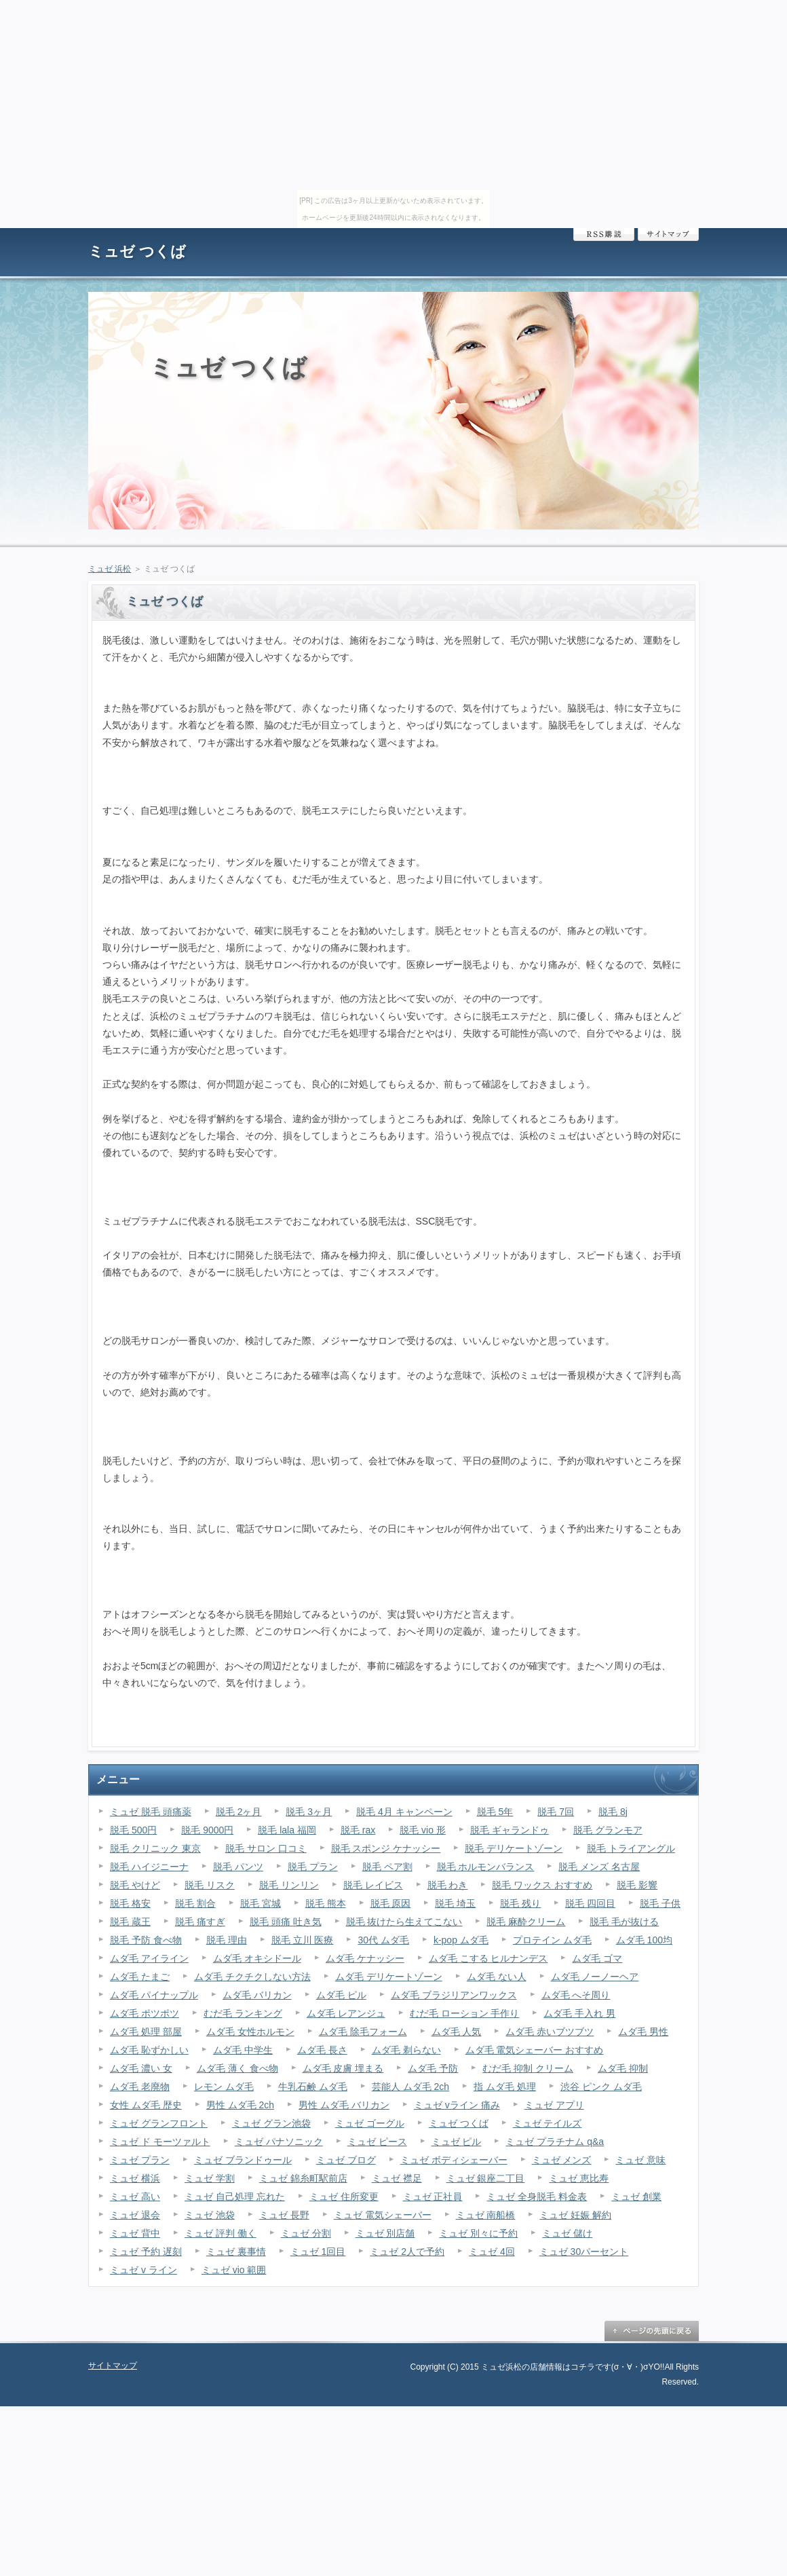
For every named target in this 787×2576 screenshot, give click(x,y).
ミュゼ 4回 (492, 2251)
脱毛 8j (613, 1811)
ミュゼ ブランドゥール (243, 2159)
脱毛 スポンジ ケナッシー (386, 1848)
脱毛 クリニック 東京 (155, 1848)
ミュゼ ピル (456, 2141)
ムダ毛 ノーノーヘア (595, 1976)
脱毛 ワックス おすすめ (542, 1885)
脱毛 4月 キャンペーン (404, 1811)
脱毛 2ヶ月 (239, 1811)
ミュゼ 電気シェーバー (382, 2214)
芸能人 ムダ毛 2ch (410, 2086)
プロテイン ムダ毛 (552, 1940)
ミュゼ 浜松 (109, 569)
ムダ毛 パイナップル (154, 1995)
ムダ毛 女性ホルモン (250, 2031)
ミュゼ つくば (137, 251)
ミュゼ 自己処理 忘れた (235, 2196)
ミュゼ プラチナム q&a (554, 2141)
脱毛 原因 (390, 1903)
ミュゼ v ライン (143, 2269)
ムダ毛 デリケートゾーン (388, 1976)
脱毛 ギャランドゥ (509, 1830)
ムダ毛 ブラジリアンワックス (454, 1995)
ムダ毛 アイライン (149, 1958)
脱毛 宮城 (260, 1903)
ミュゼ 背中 (135, 2233)
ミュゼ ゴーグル (369, 2123)
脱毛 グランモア (607, 1830)
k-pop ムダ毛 (461, 1940)
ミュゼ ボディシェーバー (453, 2159)
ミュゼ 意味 (640, 2159)
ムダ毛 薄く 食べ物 (237, 2068)
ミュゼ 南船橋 (486, 2214)
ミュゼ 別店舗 (385, 2233)
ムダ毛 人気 (456, 2031)
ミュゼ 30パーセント (583, 2251)
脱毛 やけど (135, 1885)
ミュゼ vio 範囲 (234, 2269)
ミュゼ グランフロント (159, 2123)
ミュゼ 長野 (284, 2214)
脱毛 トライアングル (631, 1848)
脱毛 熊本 (325, 1903)
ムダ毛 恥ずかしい (149, 2050)
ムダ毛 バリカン (257, 1995)
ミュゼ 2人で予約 (407, 2251)
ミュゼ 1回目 (318, 2251)
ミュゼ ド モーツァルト (160, 2141)
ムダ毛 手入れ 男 (579, 2013)
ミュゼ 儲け (567, 2233)
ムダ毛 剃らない (406, 2050)
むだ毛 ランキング (243, 2013)
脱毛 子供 (660, 1903)
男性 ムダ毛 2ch (240, 2104)
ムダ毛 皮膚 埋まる (343, 2068)
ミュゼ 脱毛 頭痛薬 (150, 1811)
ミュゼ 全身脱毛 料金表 (536, 2196)
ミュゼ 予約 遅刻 (146, 2251)
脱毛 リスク (210, 1885)
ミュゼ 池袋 (210, 2214)
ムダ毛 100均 (644, 1940)
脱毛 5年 (495, 1811)
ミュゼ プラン (140, 2159)
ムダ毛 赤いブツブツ (549, 2031)
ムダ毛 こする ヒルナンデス (488, 1958)
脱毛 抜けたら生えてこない (404, 1921)
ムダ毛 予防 (433, 2068)
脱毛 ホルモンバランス (486, 1866)
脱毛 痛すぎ (200, 1921)
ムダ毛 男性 (643, 2031)
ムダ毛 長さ (322, 2050)
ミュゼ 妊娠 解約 (575, 2214)
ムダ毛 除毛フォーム (363, 2031)
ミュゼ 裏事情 (236, 2251)
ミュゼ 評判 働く (220, 2233)
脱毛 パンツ (238, 1866)
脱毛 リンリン (289, 1885)
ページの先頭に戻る (651, 2331)
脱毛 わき (447, 1885)
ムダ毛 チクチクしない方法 (252, 1976)
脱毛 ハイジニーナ (149, 1866)
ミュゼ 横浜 (135, 2178)
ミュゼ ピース (377, 2141)
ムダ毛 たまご (140, 1976)
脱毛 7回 (555, 1811)
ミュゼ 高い (135, 2196)
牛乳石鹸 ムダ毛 (312, 2086)
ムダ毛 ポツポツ (144, 2013)
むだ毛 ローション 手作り (465, 2013)
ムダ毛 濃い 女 (141, 2068)
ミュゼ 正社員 (433, 2196)
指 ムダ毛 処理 (505, 2086)
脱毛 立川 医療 (302, 1940)
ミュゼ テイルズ (547, 2123)
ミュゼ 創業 (636, 2196)
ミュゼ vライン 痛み (457, 2104)
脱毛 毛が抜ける (624, 1921)
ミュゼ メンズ (562, 2159)
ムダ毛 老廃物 (140, 2086)
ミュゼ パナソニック (279, 2141)
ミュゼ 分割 (306, 2233)
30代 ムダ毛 (383, 1940)
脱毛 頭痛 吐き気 (286, 1921)
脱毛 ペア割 (387, 1866)
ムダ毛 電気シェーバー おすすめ (534, 2050)
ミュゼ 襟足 (397, 2178)
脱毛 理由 (226, 1940)
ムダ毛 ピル (341, 1995)
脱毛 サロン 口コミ (266, 1848)
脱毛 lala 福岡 (287, 1830)
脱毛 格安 (130, 1903)
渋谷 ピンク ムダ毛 (601, 2086)
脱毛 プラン (313, 1866)
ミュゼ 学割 (210, 2178)
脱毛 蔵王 (130, 1921)
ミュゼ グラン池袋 (271, 2123)
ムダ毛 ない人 (496, 1976)
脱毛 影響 (637, 1885)
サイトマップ (668, 234)
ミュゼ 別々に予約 (478, 2233)
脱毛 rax (358, 1830)
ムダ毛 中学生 (243, 2050)
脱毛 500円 (133, 1830)
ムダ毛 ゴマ (597, 1958)
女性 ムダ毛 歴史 (146, 2104)
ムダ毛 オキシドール (257, 1958)
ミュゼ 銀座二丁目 (485, 2178)
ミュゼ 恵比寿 (579, 2178)
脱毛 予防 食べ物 (146, 1940)
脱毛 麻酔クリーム (525, 1921)
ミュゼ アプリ (554, 2104)
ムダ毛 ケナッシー (365, 1958)
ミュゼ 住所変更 (344, 2196)
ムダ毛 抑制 (623, 2068)
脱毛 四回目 (590, 1903)
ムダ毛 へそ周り (576, 1995)
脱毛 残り (520, 1903)
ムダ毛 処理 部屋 (146, 2031)
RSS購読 (603, 234)
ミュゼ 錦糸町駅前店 (303, 2178)
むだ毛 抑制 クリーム (527, 2068)
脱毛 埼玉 (455, 1903)
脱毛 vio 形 (423, 1830)
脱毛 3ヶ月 (309, 1811)
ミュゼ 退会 (135, 2214)
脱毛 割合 (195, 1903)
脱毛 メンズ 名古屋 (599, 1866)
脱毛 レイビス (373, 1885)
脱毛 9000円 (207, 1830)
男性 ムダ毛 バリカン (344, 2104)
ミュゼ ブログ (346, 2159)
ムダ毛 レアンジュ (346, 2013)
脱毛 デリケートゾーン (513, 1848)
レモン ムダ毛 (224, 2086)
